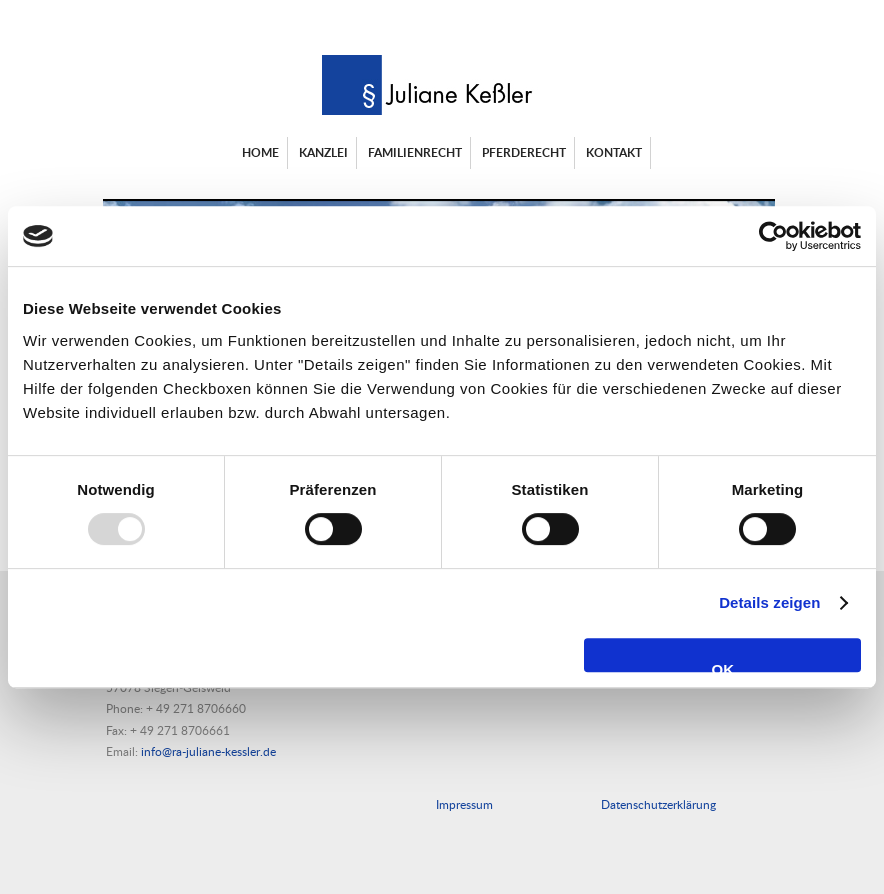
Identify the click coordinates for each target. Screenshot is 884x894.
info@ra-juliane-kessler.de (208, 751)
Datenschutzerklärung (658, 804)
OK (722, 666)
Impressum (464, 804)
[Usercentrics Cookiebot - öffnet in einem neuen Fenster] (773, 236)
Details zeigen (769, 602)
